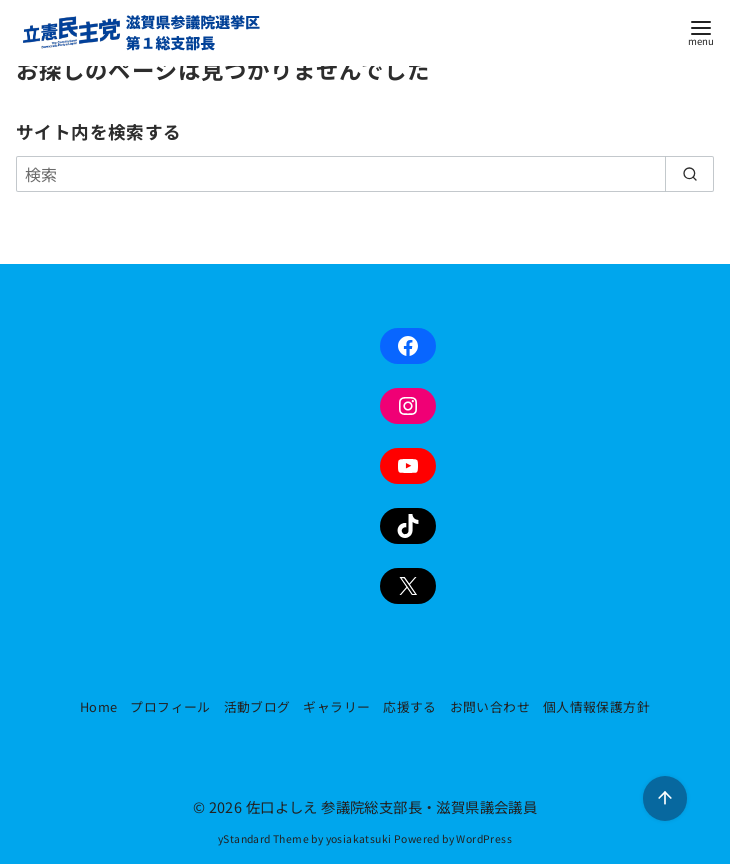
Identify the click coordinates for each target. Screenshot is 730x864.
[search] (689, 174)
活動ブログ (257, 706)
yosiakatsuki (359, 838)
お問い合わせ (490, 706)
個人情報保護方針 (596, 706)
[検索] (365, 174)
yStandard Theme (263, 838)
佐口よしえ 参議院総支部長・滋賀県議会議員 (391, 806)
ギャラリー (336, 706)
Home (99, 706)
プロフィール (170, 706)
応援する (410, 706)
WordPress (484, 838)
